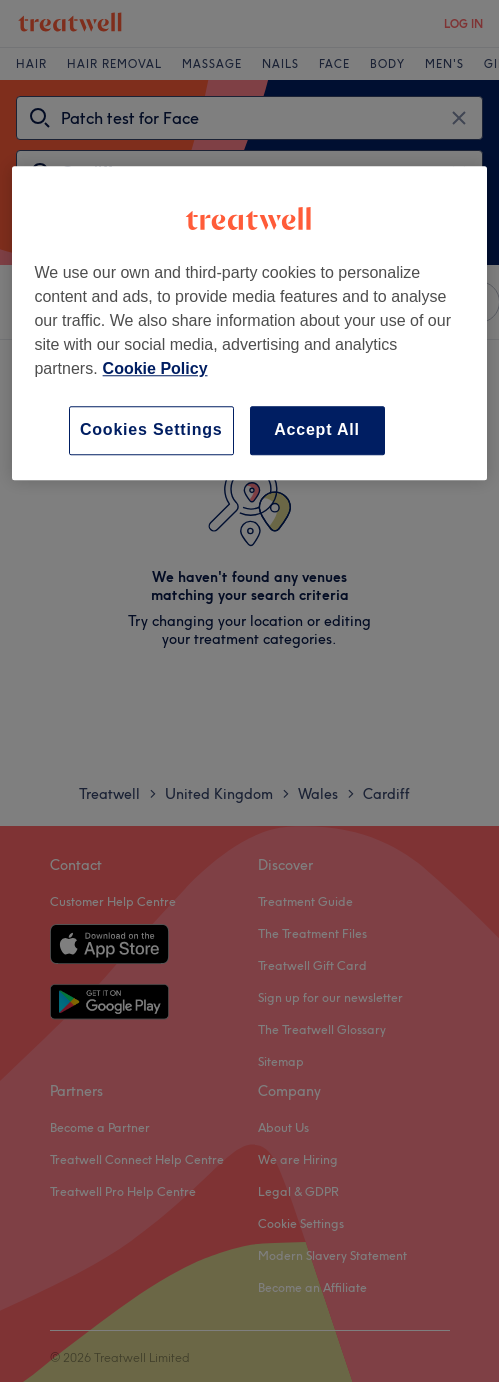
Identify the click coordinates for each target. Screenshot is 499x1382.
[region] (249, 323)
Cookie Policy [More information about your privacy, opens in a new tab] (155, 369)
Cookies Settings (151, 430)
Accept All (317, 430)
